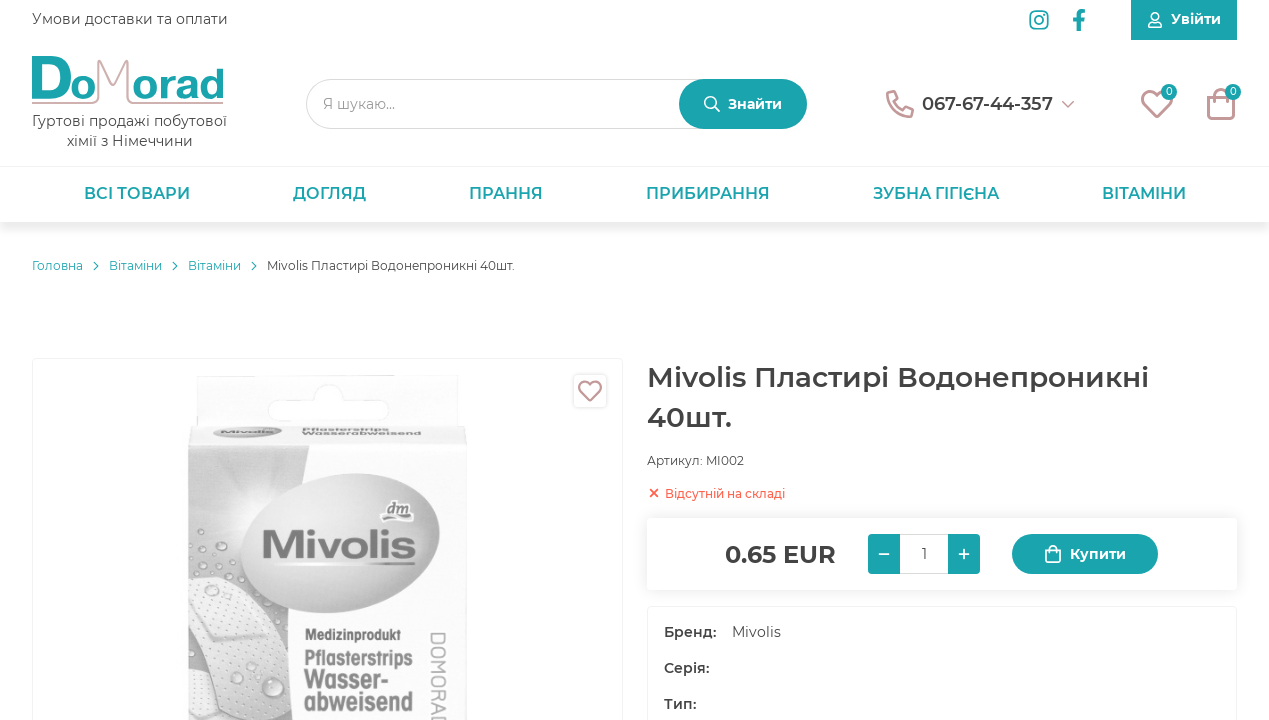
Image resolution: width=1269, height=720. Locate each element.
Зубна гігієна (936, 193)
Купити (1085, 554)
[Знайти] (743, 104)
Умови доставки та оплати (130, 19)
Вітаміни (1144, 193)
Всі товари (137, 193)
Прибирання (708, 193)
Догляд (329, 193)
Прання (506, 193)
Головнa (57, 265)
